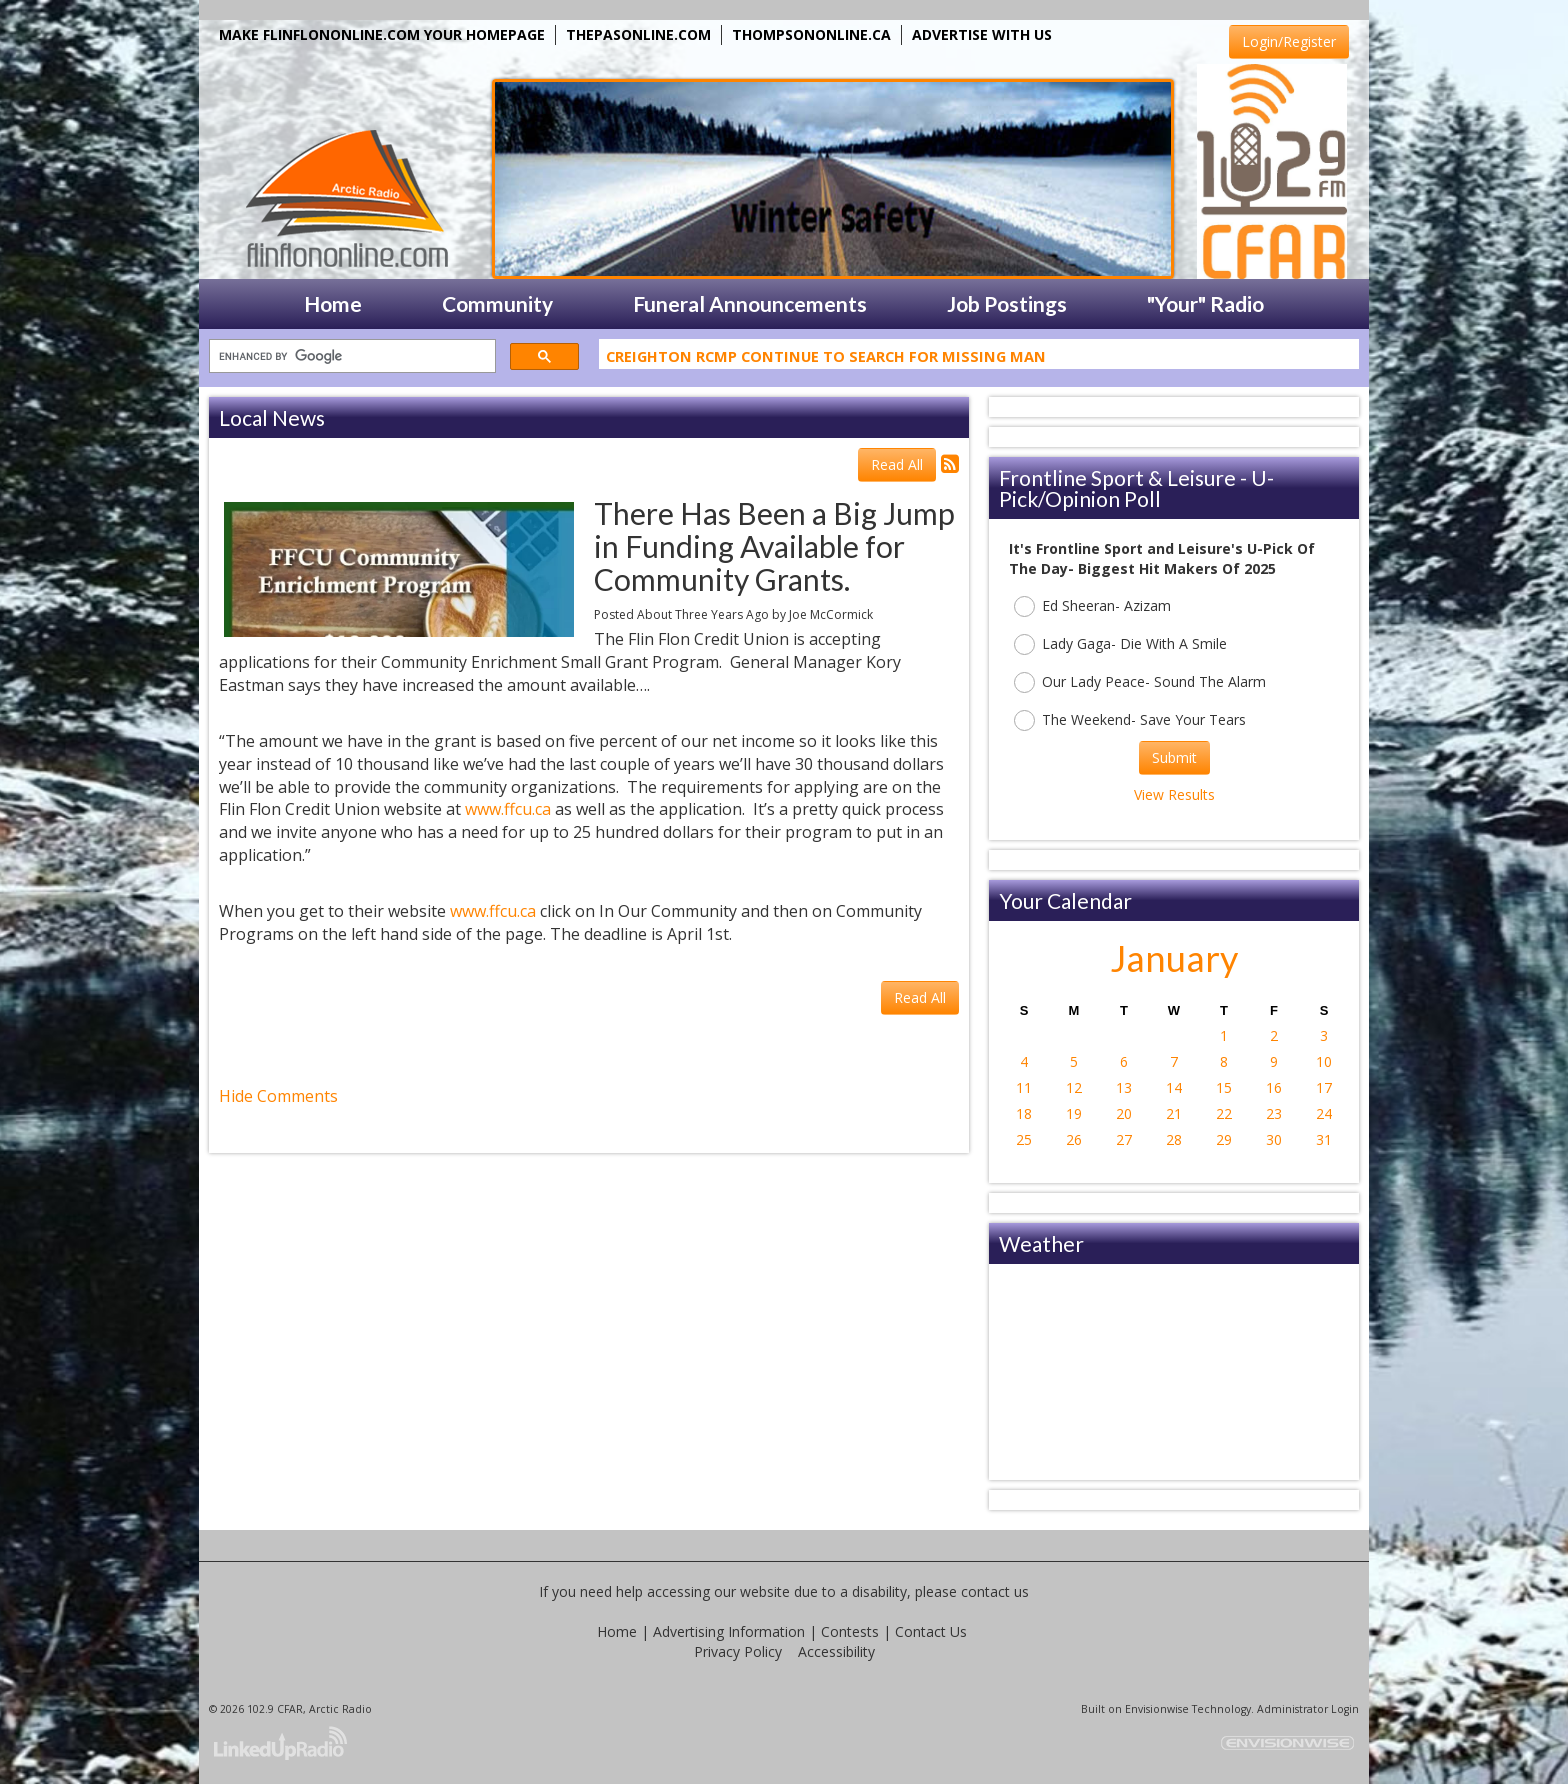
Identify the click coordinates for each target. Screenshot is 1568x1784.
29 (1224, 1139)
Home (617, 1631)
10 (1324, 1061)
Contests (850, 1631)
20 (1124, 1113)
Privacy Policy (738, 1651)
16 (1274, 1087)
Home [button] (333, 303)
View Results (1174, 794)
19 (1074, 1113)
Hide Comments (278, 1096)
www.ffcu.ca (508, 809)
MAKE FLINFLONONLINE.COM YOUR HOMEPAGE (382, 34)
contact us (995, 1591)
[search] (350, 356)
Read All (897, 464)
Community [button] (497, 303)
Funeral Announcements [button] (750, 303)
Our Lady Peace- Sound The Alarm (1140, 682)
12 (1074, 1087)
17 (1324, 1087)
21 (1174, 1113)
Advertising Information (729, 1631)
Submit (1174, 757)
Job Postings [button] (1007, 303)
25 (1024, 1139)
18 (1024, 1113)
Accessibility (836, 1651)
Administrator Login (1308, 1709)
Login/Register (1289, 41)
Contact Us (931, 1631)
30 (1274, 1139)
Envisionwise (1157, 1709)
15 (1224, 1087)
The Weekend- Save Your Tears (1130, 720)
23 (1274, 1113)
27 (1124, 1139)
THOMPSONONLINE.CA (811, 34)
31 (1324, 1139)
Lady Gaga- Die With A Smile (1120, 644)
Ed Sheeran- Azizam (1092, 606)
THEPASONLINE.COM (638, 34)
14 (1174, 1087)
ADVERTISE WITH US (982, 34)
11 (1024, 1087)
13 (1124, 1087)
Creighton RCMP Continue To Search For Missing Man (826, 360)
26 (1074, 1139)
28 (1174, 1139)
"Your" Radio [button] (1205, 303)
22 (1224, 1113)
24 (1324, 1113)
